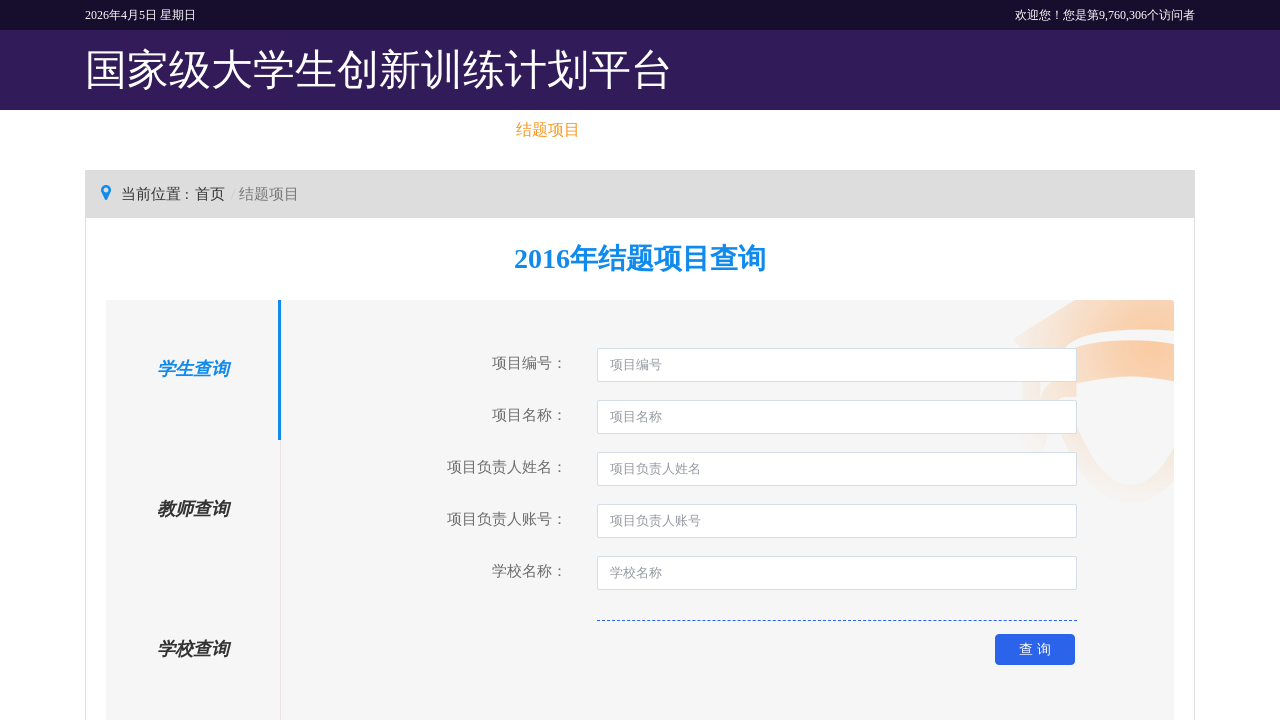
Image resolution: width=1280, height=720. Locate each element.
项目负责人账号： (507, 519)
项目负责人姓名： (507, 467)
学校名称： (529, 571)
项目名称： (529, 415)
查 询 (1035, 649)
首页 (210, 194)
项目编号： (529, 363)
